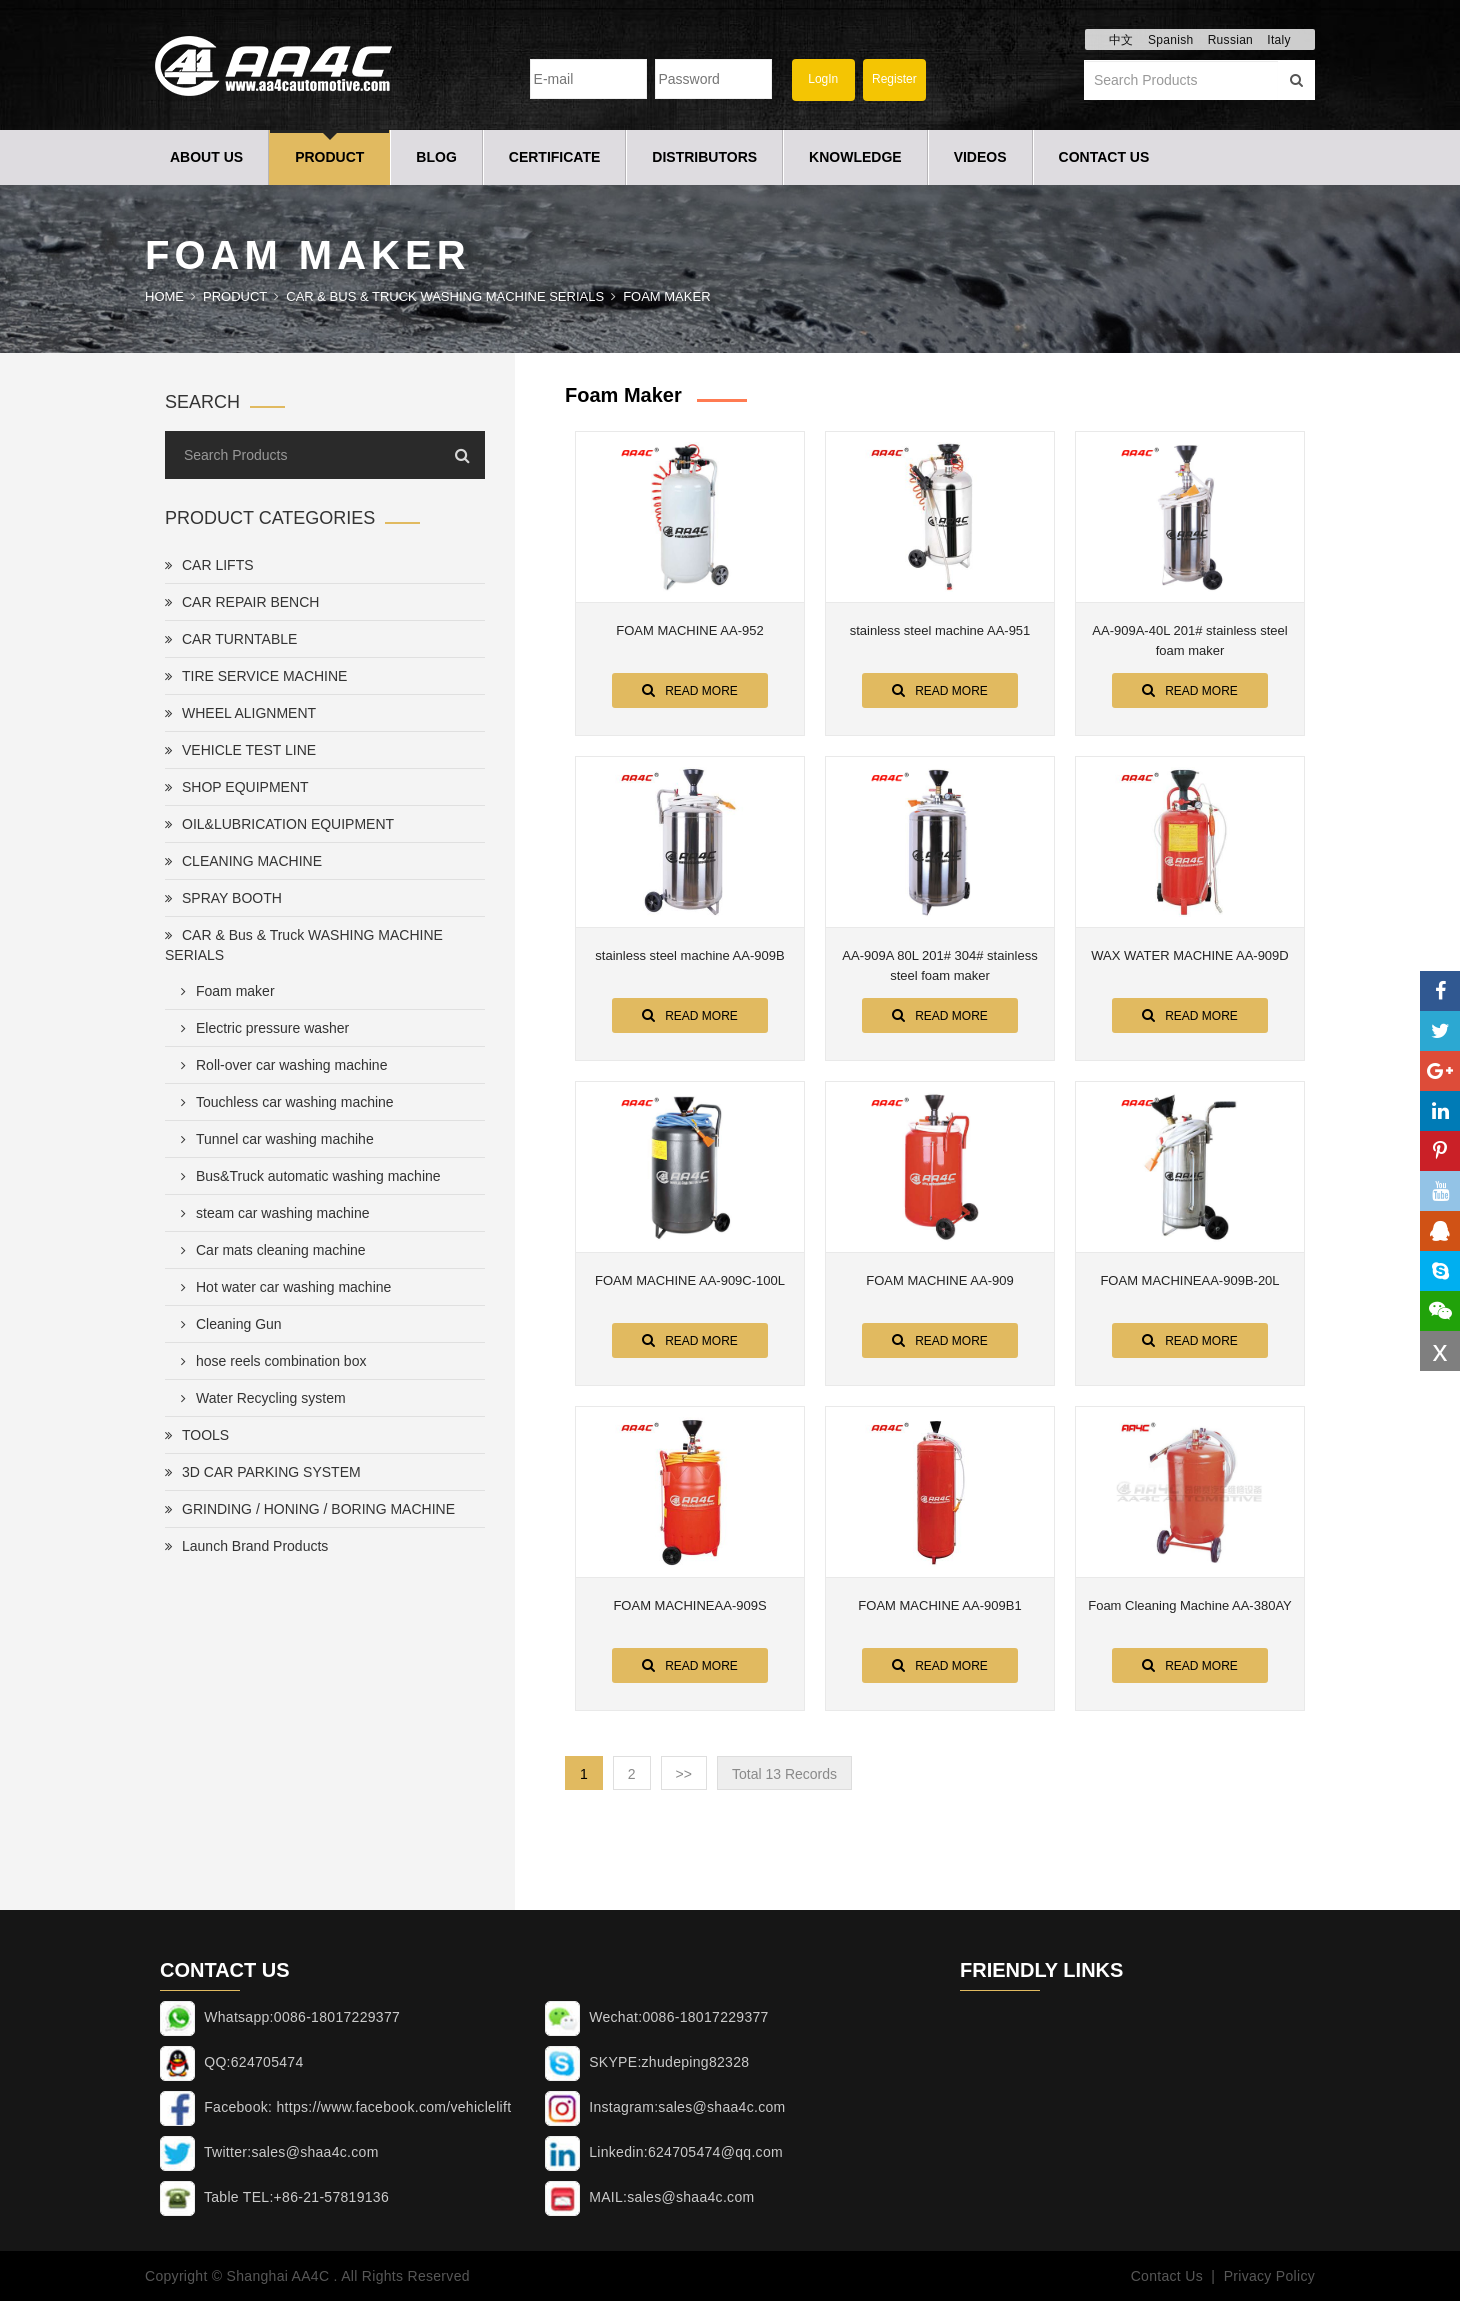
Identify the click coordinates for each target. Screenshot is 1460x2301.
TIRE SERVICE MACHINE (256, 676)
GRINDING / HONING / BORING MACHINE (310, 1509)
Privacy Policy (1269, 2276)
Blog (436, 157)
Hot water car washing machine (282, 1287)
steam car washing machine (271, 1213)
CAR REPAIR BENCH (242, 602)
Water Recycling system (259, 1398)
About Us (206, 157)
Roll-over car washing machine (280, 1065)
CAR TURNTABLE (231, 639)
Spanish (1170, 40)
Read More (690, 690)
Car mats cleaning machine (269, 1250)
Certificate (555, 157)
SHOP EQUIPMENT (237, 787)
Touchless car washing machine (283, 1102)
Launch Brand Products (246, 1546)
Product (329, 157)
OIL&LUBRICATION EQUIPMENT (279, 824)
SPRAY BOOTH (223, 898)
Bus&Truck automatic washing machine (307, 1176)
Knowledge (855, 157)
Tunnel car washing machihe (273, 1139)
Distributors (704, 157)
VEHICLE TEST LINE (240, 750)
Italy (1279, 40)
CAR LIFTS (209, 565)
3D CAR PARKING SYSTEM (263, 1472)
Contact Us (1104, 157)
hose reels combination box (269, 1361)
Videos (980, 157)
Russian (1230, 40)
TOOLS (197, 1435)
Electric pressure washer (261, 1028)
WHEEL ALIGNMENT (240, 713)
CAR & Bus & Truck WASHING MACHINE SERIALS (445, 296)
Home (164, 296)
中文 (1121, 40)
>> (684, 1774)
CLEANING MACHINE (243, 861)
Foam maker (666, 296)
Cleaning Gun (227, 1324)
